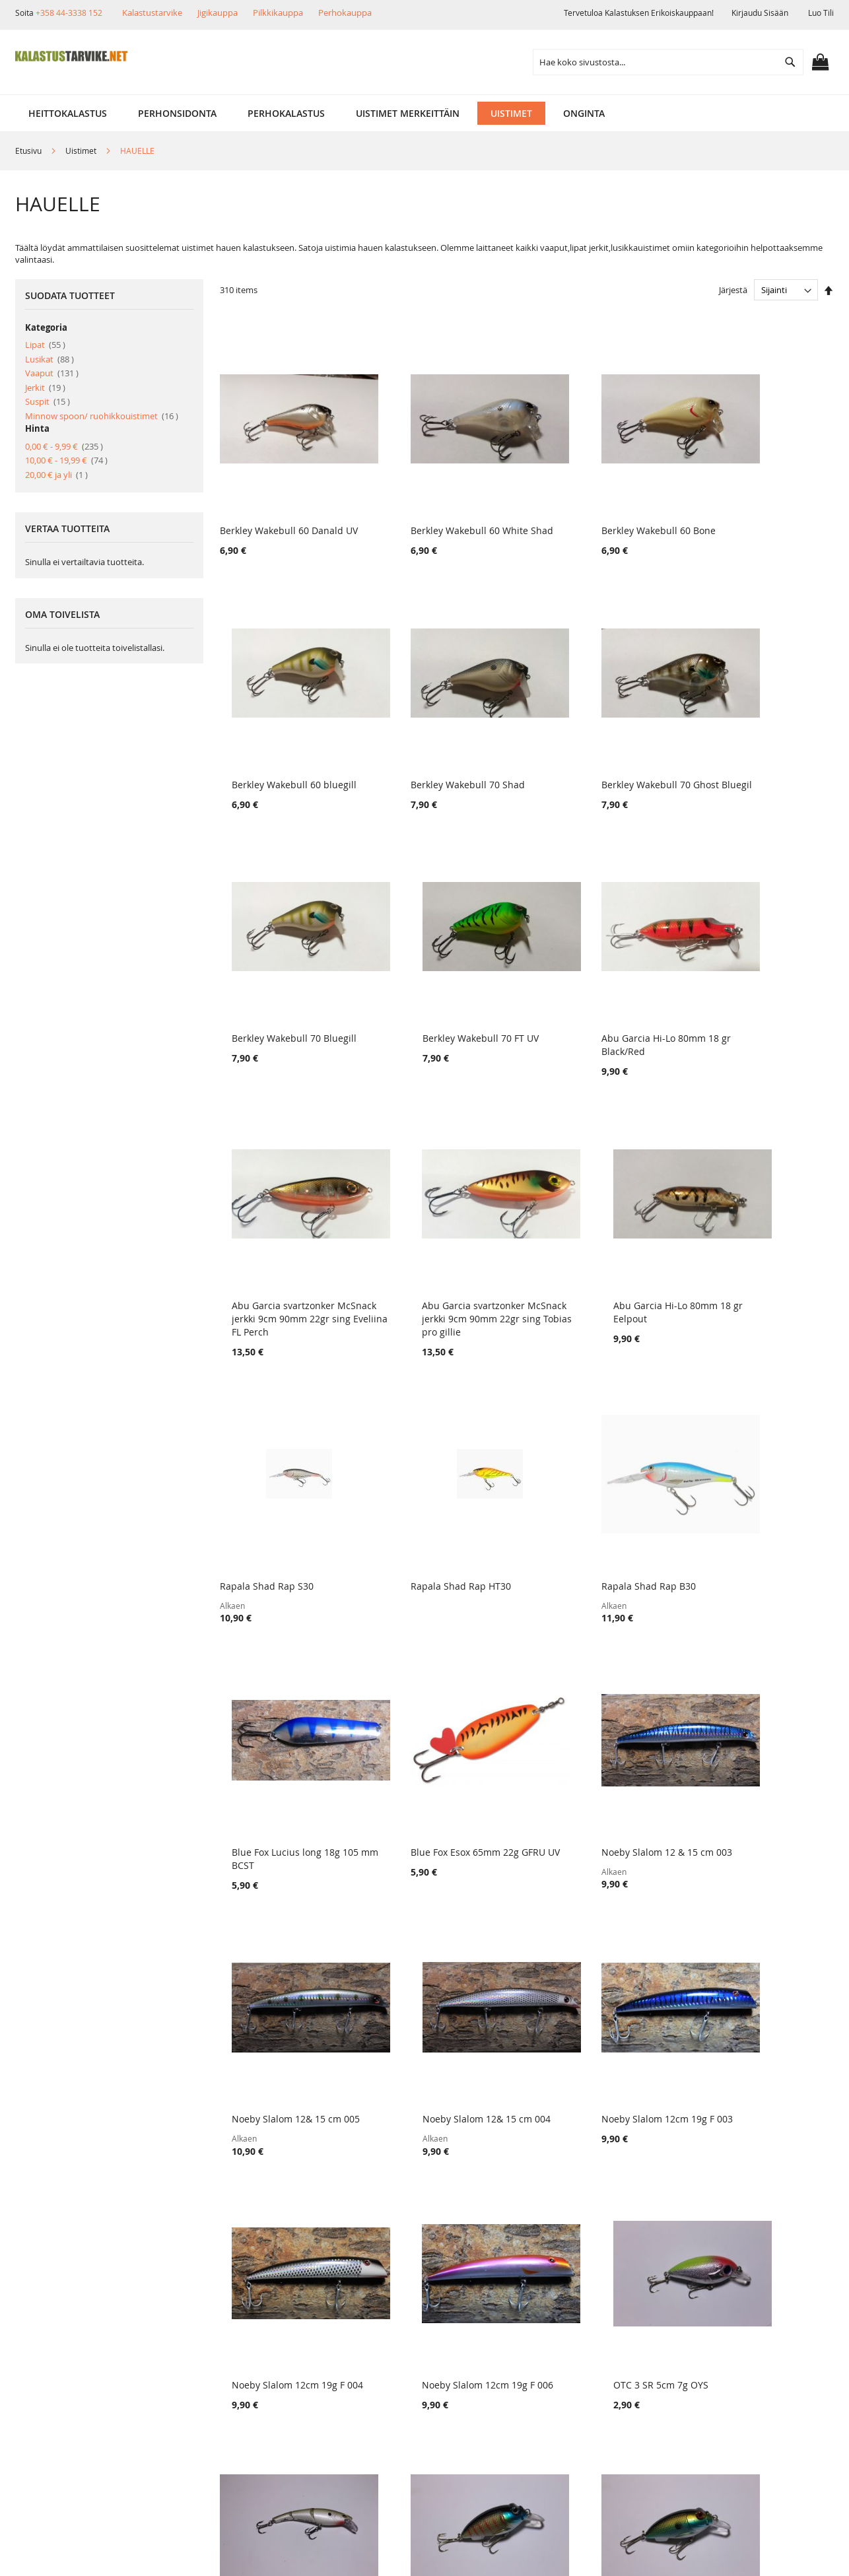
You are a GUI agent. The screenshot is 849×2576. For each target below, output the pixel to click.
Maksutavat (193, 2332)
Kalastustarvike (152, 12)
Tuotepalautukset (206, 2310)
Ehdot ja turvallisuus (80, 2355)
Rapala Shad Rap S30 (267, 1259)
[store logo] (71, 56)
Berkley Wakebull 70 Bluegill (595, 748)
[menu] (424, 113)
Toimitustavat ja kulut (215, 2288)
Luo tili (821, 12)
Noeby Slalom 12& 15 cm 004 (754, 1508)
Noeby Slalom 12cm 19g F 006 (598, 1757)
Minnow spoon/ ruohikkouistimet (101, 416)
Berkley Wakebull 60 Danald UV (289, 512)
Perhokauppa (345, 12)
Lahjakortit (191, 2355)
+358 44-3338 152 (69, 12)
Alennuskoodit (200, 2377)
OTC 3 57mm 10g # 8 (422, 1992)
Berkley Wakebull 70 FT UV (748, 748)
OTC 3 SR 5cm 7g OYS (736, 1757)
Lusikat (49, 359)
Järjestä (733, 290)
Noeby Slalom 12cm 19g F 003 (285, 1757)
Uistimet (81, 150)
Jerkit (45, 387)
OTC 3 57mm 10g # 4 (735, 1992)
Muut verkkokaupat (77, 2332)
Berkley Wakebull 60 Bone (590, 512)
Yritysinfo (56, 2288)
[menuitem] (67, 113)
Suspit (47, 401)
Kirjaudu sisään (759, 12)
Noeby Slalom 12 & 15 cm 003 (441, 1508)
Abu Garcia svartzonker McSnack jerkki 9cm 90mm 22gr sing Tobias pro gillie (602, 1010)
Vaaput (52, 373)
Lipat (45, 345)
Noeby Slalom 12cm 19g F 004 (442, 1757)
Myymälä (55, 2310)
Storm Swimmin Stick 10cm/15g (289, 1992)
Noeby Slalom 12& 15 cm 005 (597, 1508)
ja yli (56, 475)
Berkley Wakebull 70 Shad (277, 748)
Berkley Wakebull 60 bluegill (751, 512)
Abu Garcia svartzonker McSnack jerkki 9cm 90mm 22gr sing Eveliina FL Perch (446, 1010)
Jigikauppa (217, 12)
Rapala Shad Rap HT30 (426, 1259)
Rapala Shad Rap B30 (580, 1259)
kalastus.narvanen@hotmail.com (765, 2362)
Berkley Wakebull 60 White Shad (447, 512)
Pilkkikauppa (278, 12)
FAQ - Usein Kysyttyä (213, 2400)
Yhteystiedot (62, 2377)
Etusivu (29, 150)
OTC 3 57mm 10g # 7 (579, 1992)
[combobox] (668, 62)
